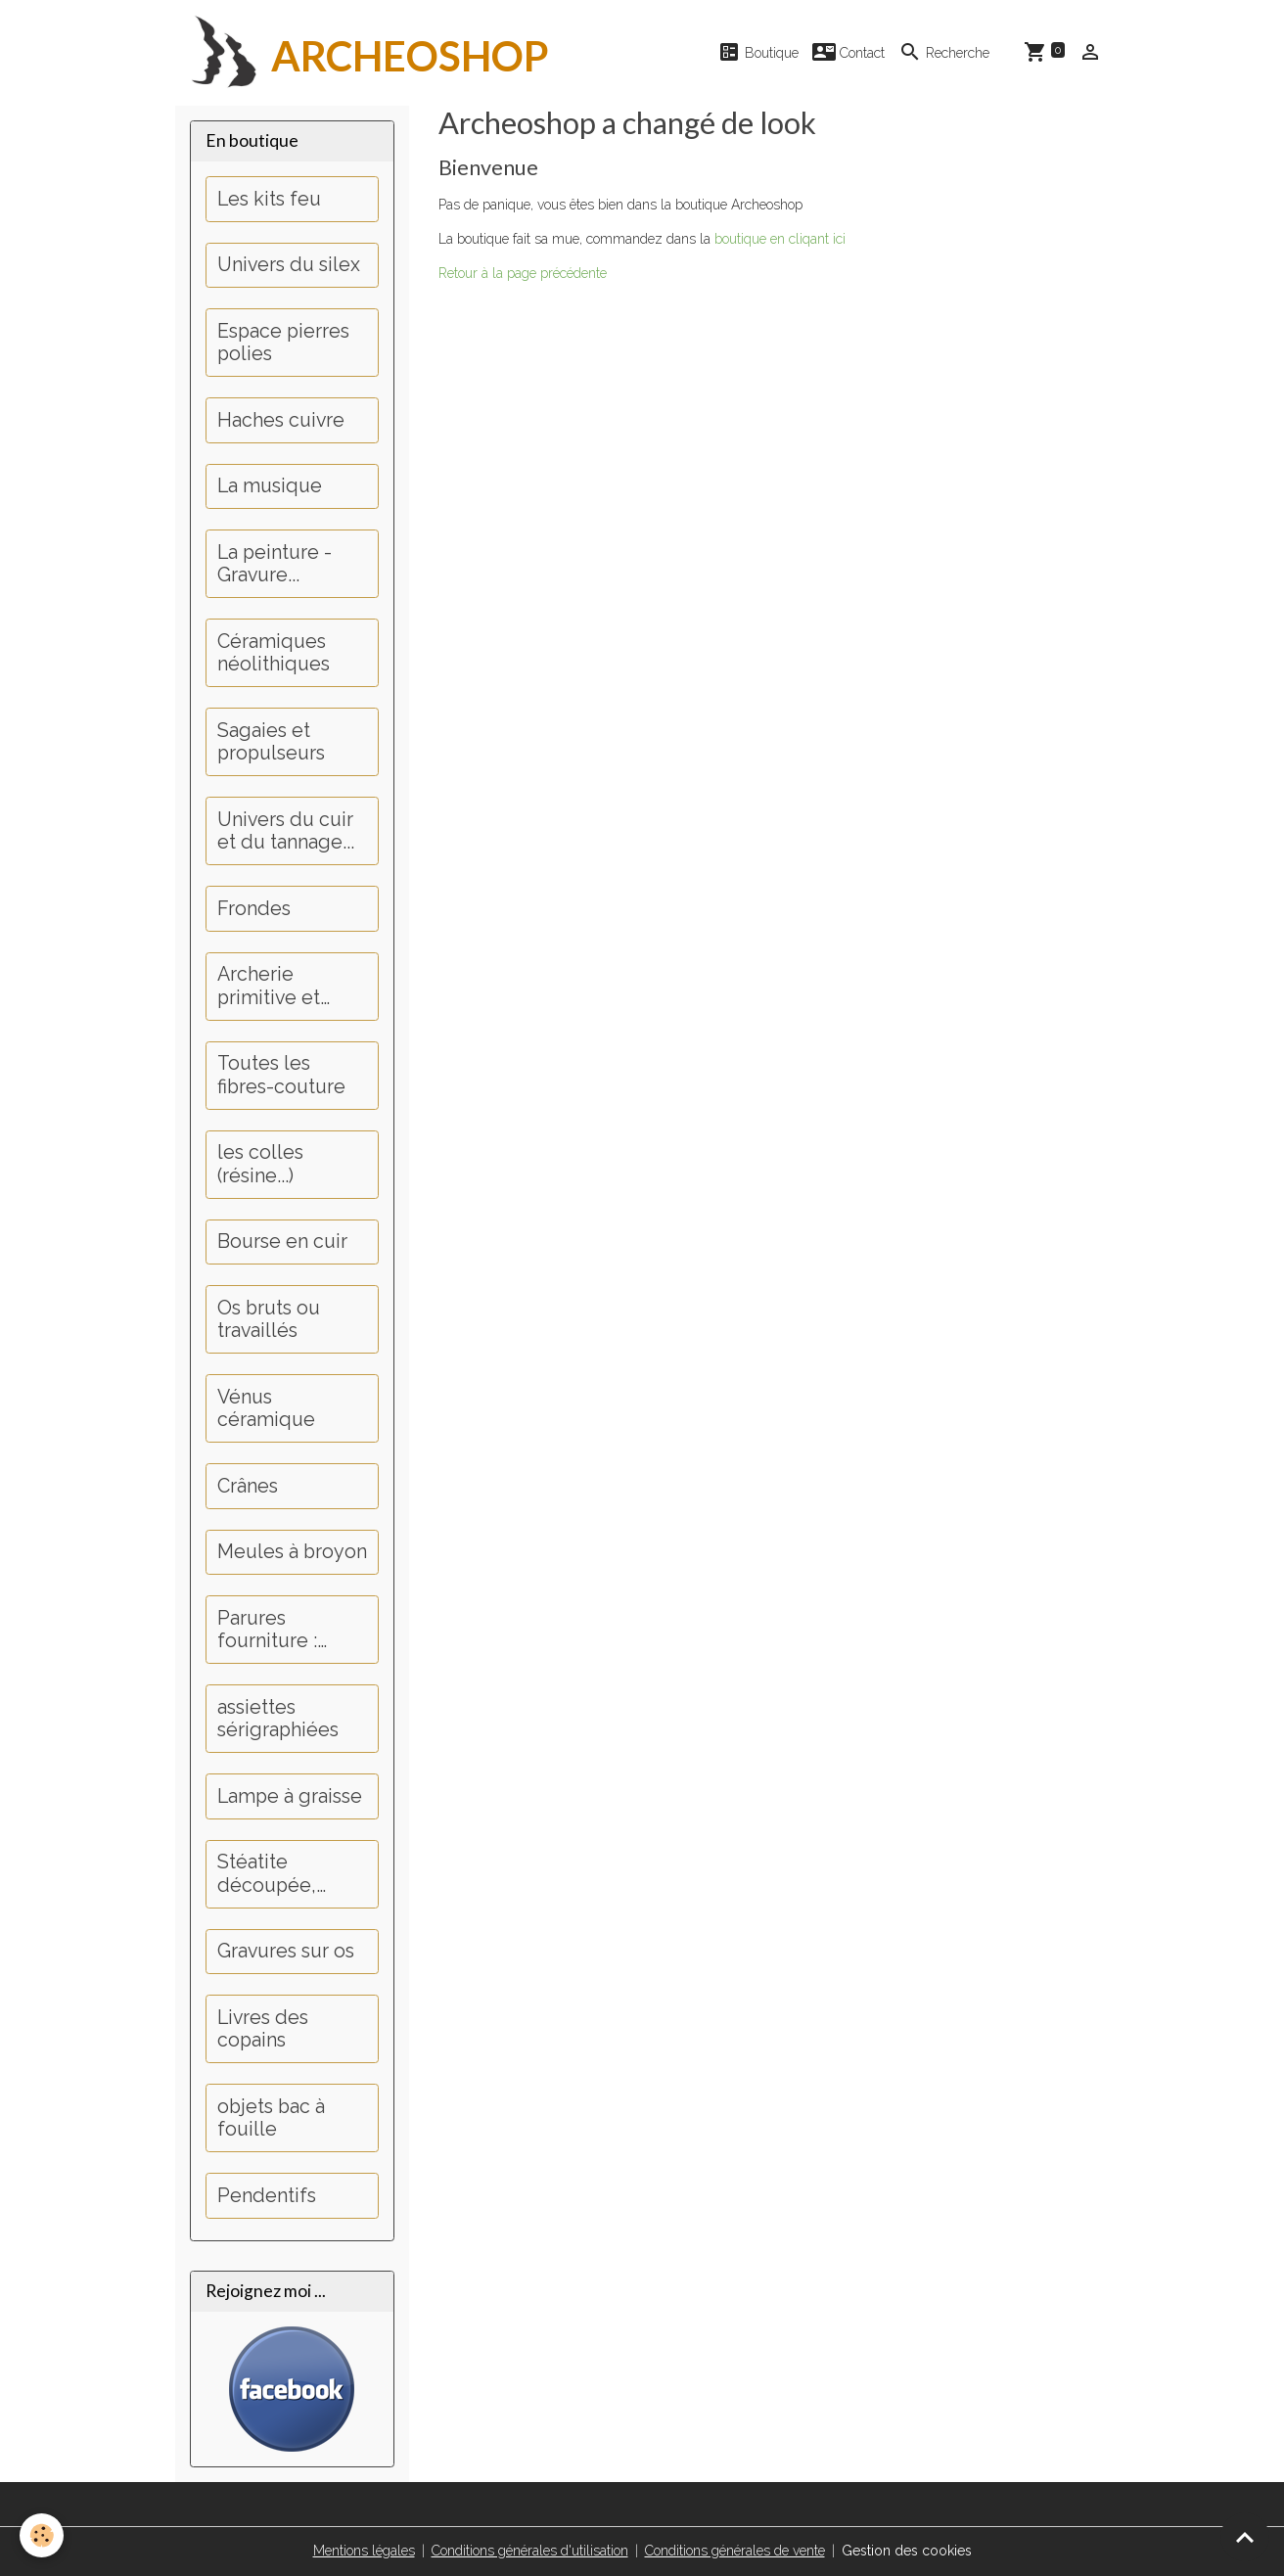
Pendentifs (266, 2196)
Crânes (247, 1486)
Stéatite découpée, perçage (266, 1874)
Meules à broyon (292, 1552)
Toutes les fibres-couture (281, 1075)
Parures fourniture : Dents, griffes (276, 1630)
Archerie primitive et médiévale (268, 986)
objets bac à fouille (271, 2118)
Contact (848, 52)
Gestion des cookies (907, 2550)
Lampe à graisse (289, 1796)
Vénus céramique (266, 1409)
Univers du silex (288, 264)
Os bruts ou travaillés (268, 1320)
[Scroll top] (1244, 2536)
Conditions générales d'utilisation (530, 2550)
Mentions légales (364, 2550)
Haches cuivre (280, 420)
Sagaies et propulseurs (271, 742)
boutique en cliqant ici (780, 239)
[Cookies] (42, 2535)
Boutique (758, 52)
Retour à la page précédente (522, 273)
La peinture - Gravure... (274, 564)
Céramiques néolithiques (273, 653)
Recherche (943, 52)
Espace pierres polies (283, 343)
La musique (269, 486)
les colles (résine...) (260, 1164)
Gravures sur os (285, 1951)
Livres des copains (262, 2029)
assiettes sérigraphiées (278, 1719)
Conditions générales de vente (735, 2550)
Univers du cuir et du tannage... (285, 831)
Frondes (254, 908)
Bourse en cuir (282, 1241)
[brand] (362, 53)
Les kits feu (269, 199)
